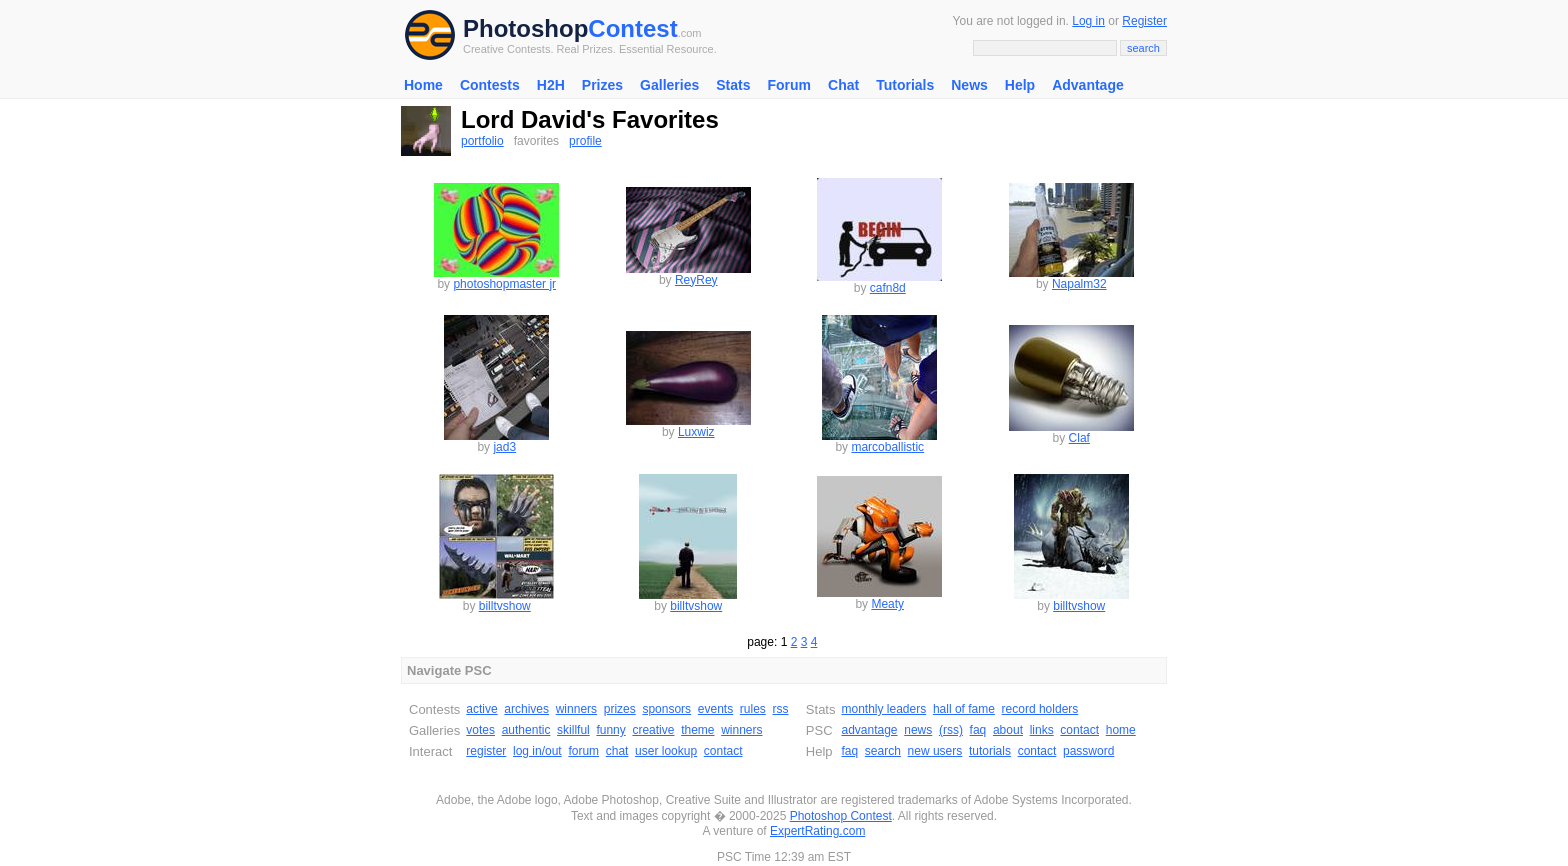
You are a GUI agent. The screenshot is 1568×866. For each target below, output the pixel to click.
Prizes (602, 85)
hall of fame (964, 709)
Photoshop (525, 28)
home (1121, 730)
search (883, 751)
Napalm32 (1079, 284)
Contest (632, 28)
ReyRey (696, 280)
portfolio (482, 141)
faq (978, 730)
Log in (1088, 21)
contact (723, 751)
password (1088, 751)
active (481, 709)
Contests (490, 85)
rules (753, 709)
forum (583, 751)
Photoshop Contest (841, 816)
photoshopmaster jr (504, 284)
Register (1144, 21)
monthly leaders (883, 709)
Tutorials (905, 85)
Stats (733, 85)
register (486, 751)
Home (423, 85)
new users (935, 751)
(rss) (951, 730)
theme (697, 730)
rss (781, 709)
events (715, 709)
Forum (789, 85)
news (918, 730)
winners (576, 709)
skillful (573, 730)
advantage (869, 730)
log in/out (537, 751)
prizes (620, 709)
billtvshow (505, 606)
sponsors (666, 709)
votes (480, 730)
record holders (1040, 709)
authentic (526, 730)
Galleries (669, 85)
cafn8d (888, 288)
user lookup (666, 751)
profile (585, 141)
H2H (551, 85)
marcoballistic (887, 447)
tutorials (990, 751)
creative (653, 730)
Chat (843, 85)
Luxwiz (696, 432)
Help (1020, 85)
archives (526, 709)
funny (610, 730)
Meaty (887, 604)
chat (617, 751)
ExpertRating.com (817, 831)
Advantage (1088, 85)
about (1008, 730)
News (969, 85)
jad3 (504, 447)
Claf (1079, 438)
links (1042, 730)
